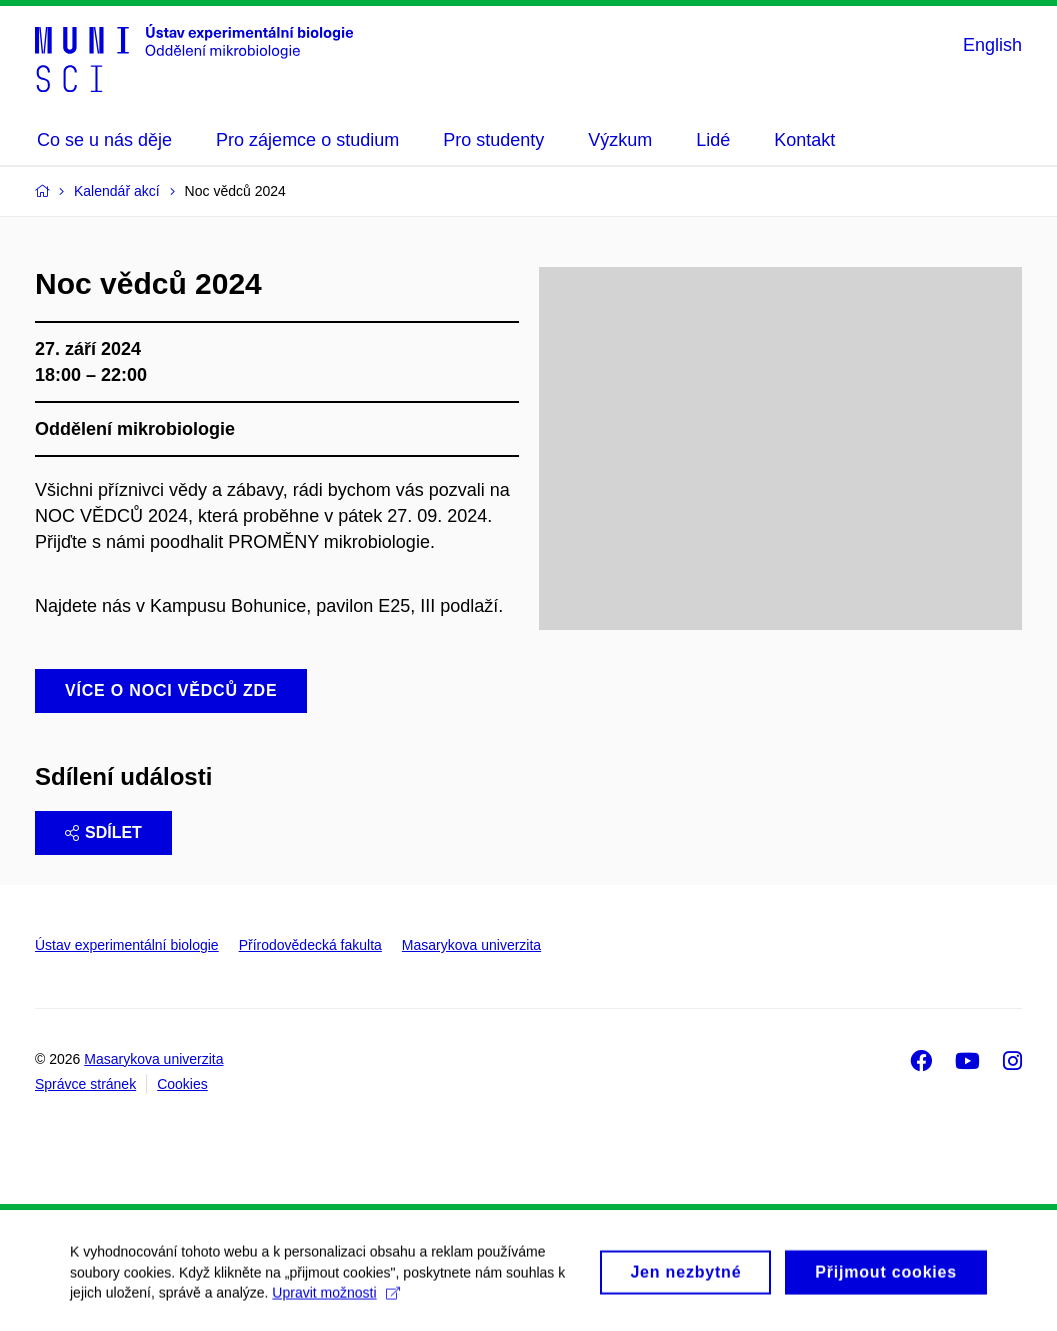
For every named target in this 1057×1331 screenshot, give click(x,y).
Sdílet (103, 832)
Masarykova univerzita (471, 945)
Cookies (182, 1084)
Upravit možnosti (335, 1302)
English (992, 45)
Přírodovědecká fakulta (310, 945)
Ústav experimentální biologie (127, 945)
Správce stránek (85, 1084)
